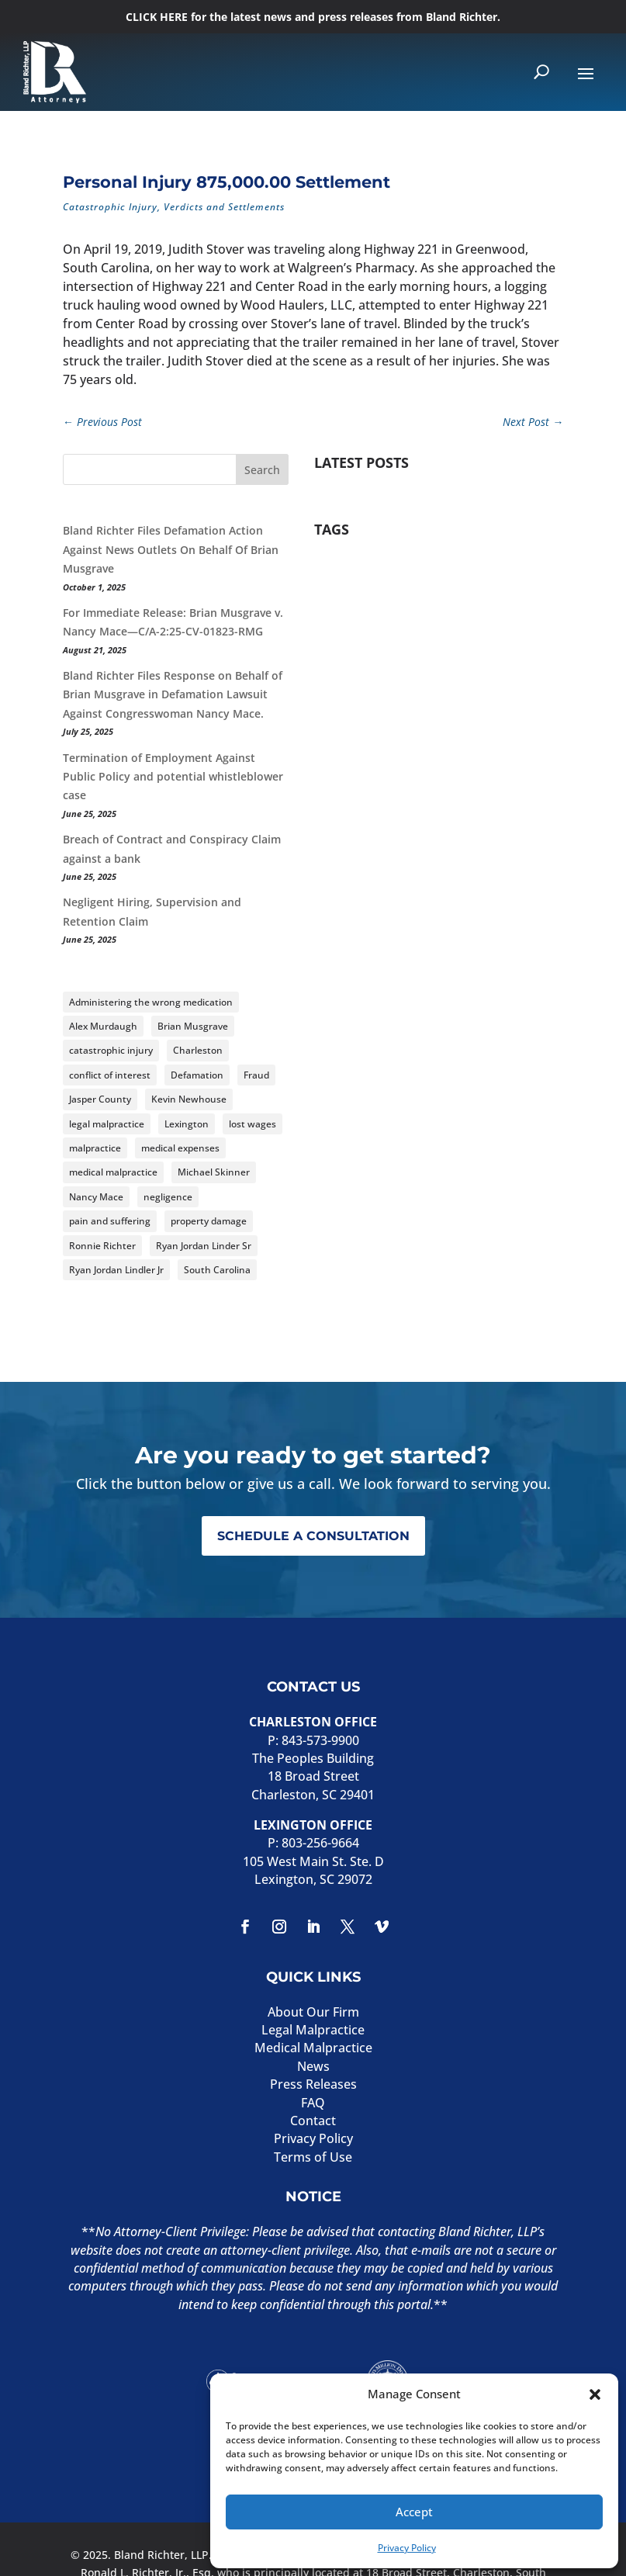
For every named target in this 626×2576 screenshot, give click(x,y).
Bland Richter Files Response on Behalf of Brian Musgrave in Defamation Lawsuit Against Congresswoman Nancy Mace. (172, 694)
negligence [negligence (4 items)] (168, 1196)
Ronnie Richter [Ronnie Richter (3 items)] (102, 1245)
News (313, 2066)
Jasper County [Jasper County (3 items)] (100, 1099)
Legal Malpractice (313, 2029)
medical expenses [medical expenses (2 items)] (180, 1148)
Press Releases (313, 2084)
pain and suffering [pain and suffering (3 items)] (109, 1220)
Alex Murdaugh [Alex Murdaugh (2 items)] (103, 1026)
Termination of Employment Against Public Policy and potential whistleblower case (173, 776)
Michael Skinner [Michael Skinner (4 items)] (214, 1172)
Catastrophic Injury (110, 206)
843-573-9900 (320, 1740)
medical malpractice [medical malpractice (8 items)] (113, 1172)
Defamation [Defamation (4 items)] (197, 1075)
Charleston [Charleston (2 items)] (198, 1050)
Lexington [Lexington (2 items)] (186, 1123)
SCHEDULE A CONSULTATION (313, 1536)
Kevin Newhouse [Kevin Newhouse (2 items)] (189, 1099)
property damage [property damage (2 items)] (209, 1220)
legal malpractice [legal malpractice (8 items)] (106, 1123)
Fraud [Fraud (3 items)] (256, 1075)
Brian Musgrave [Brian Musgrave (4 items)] (192, 1026)
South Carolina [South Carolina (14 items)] (217, 1269)
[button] (595, 2394)
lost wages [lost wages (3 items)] (252, 1123)
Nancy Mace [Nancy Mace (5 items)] (96, 1196)
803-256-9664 (320, 1842)
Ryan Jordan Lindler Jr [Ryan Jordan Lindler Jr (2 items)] (116, 1269)
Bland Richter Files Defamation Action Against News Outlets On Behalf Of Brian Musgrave (170, 549)
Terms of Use (313, 2157)
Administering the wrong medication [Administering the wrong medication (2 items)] (151, 1002)
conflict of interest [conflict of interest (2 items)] (109, 1075)
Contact (313, 2120)
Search (262, 469)
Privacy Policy (407, 2547)
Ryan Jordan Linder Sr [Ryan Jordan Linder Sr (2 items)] (203, 1245)
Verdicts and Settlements (224, 206)
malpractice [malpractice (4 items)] (95, 1148)
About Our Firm (313, 2011)
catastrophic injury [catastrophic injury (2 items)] (111, 1050)
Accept (414, 2511)
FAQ (313, 2102)
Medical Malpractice (313, 2047)
